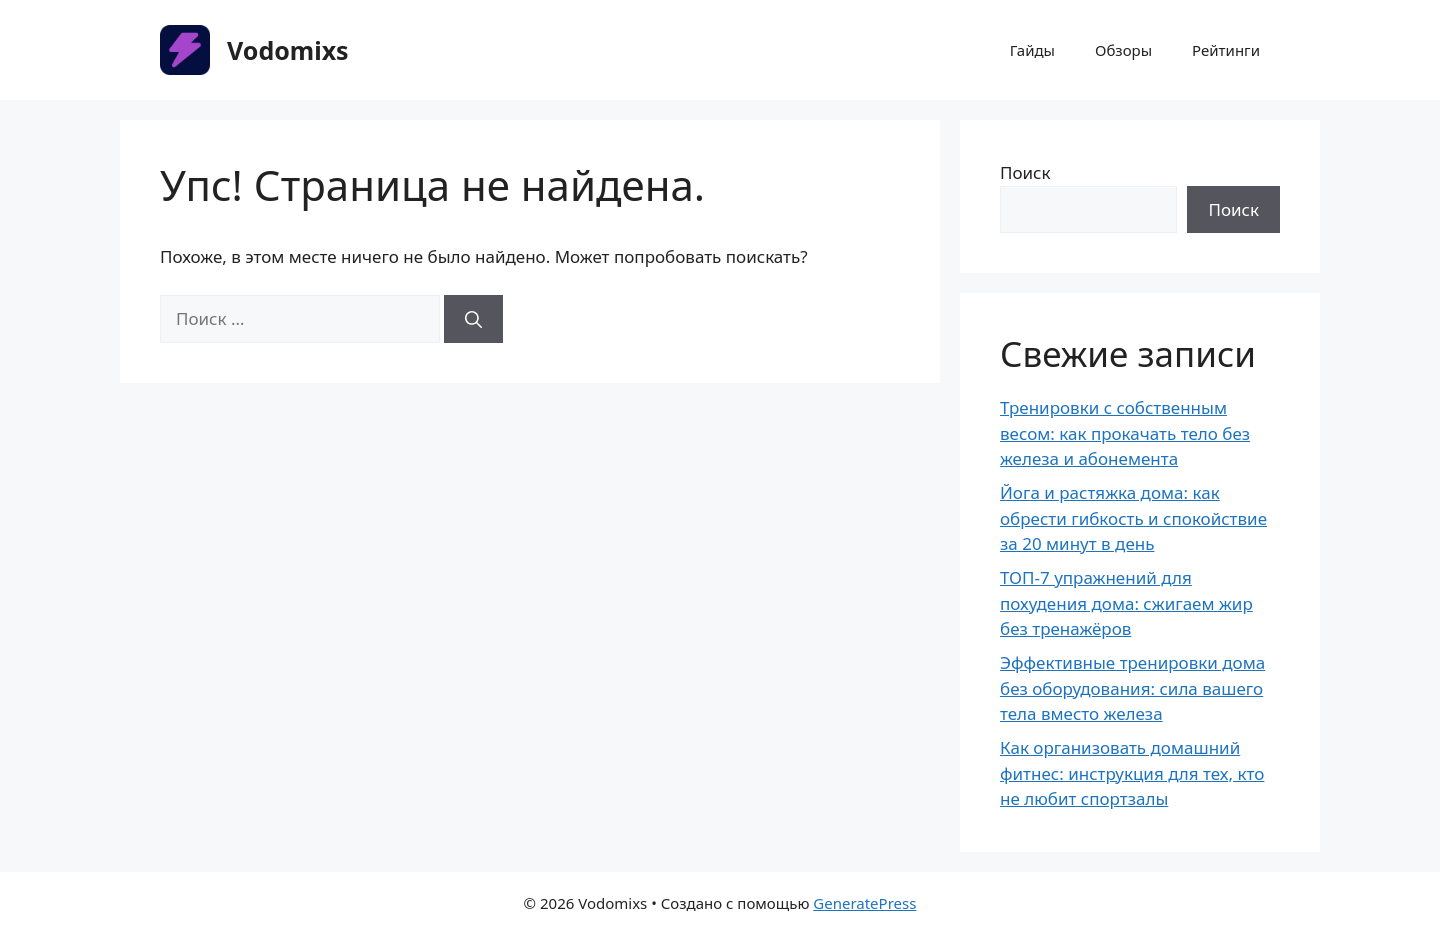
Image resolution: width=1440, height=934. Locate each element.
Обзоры (1123, 50)
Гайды (1032, 50)
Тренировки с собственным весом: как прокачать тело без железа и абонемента (1125, 433)
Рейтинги (1226, 50)
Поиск (1025, 172)
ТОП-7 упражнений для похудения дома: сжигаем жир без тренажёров (1126, 603)
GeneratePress (864, 903)
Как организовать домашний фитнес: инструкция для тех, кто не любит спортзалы (1132, 773)
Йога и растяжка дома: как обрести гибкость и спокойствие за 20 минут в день (1133, 518)
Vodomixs (288, 50)
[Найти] (473, 319)
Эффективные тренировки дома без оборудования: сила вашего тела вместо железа (1132, 688)
